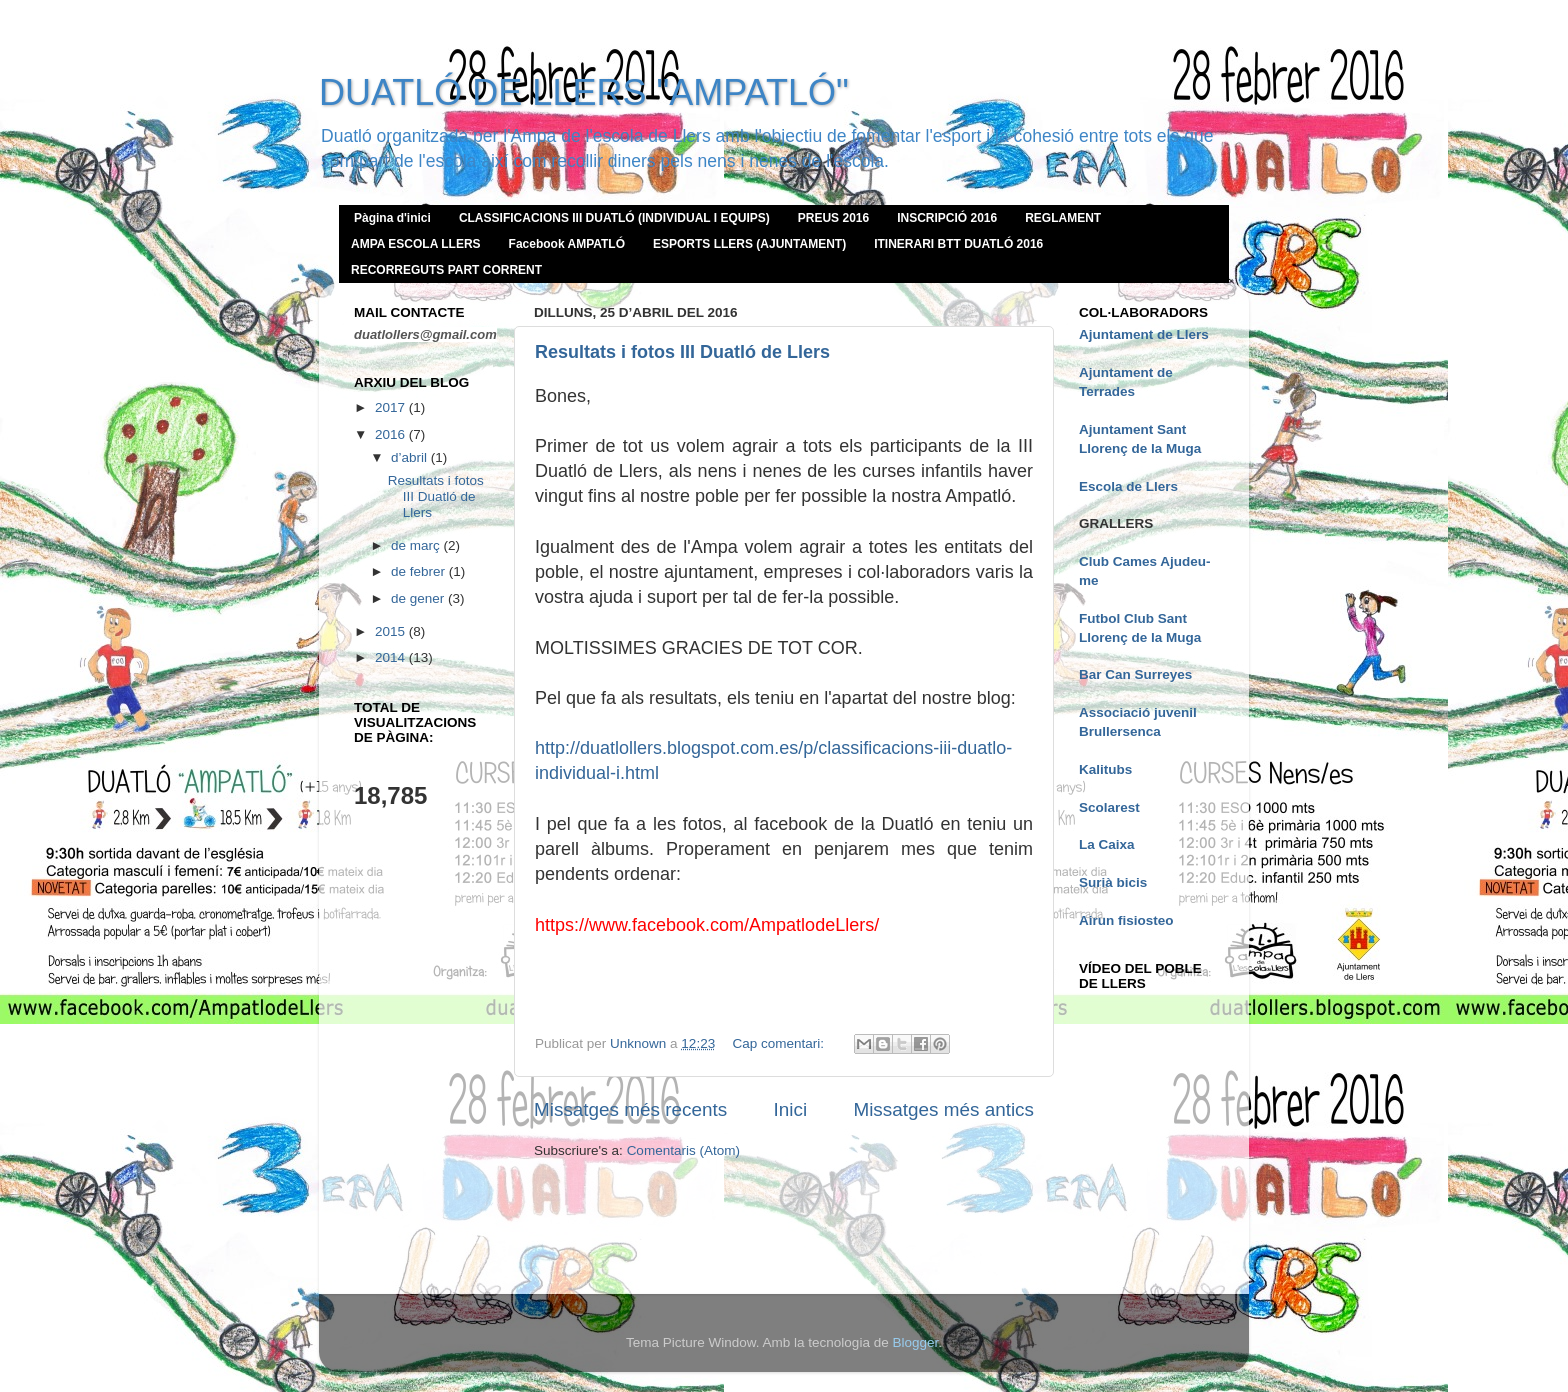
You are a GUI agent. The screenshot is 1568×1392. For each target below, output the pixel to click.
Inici (791, 1109)
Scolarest (1109, 807)
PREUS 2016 (833, 218)
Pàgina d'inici (392, 218)
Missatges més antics (943, 1109)
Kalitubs (1105, 769)
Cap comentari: (779, 1043)
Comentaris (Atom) (683, 1150)
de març (417, 545)
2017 (392, 407)
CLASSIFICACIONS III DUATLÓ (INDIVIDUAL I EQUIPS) (614, 218)
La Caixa (1107, 844)
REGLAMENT (1063, 218)
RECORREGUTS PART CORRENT (446, 270)
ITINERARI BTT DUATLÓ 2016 (958, 244)
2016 (392, 434)
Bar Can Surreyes (1135, 674)
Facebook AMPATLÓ (567, 244)
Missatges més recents (630, 1109)
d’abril (411, 457)
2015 (392, 631)
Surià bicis (1113, 882)
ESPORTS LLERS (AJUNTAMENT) (749, 244)
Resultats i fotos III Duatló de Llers (682, 352)
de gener (419, 598)
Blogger (915, 1342)
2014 (392, 657)
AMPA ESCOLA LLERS (416, 244)
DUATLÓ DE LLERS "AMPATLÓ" (584, 92)
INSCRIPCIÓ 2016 (947, 218)
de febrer (420, 571)
